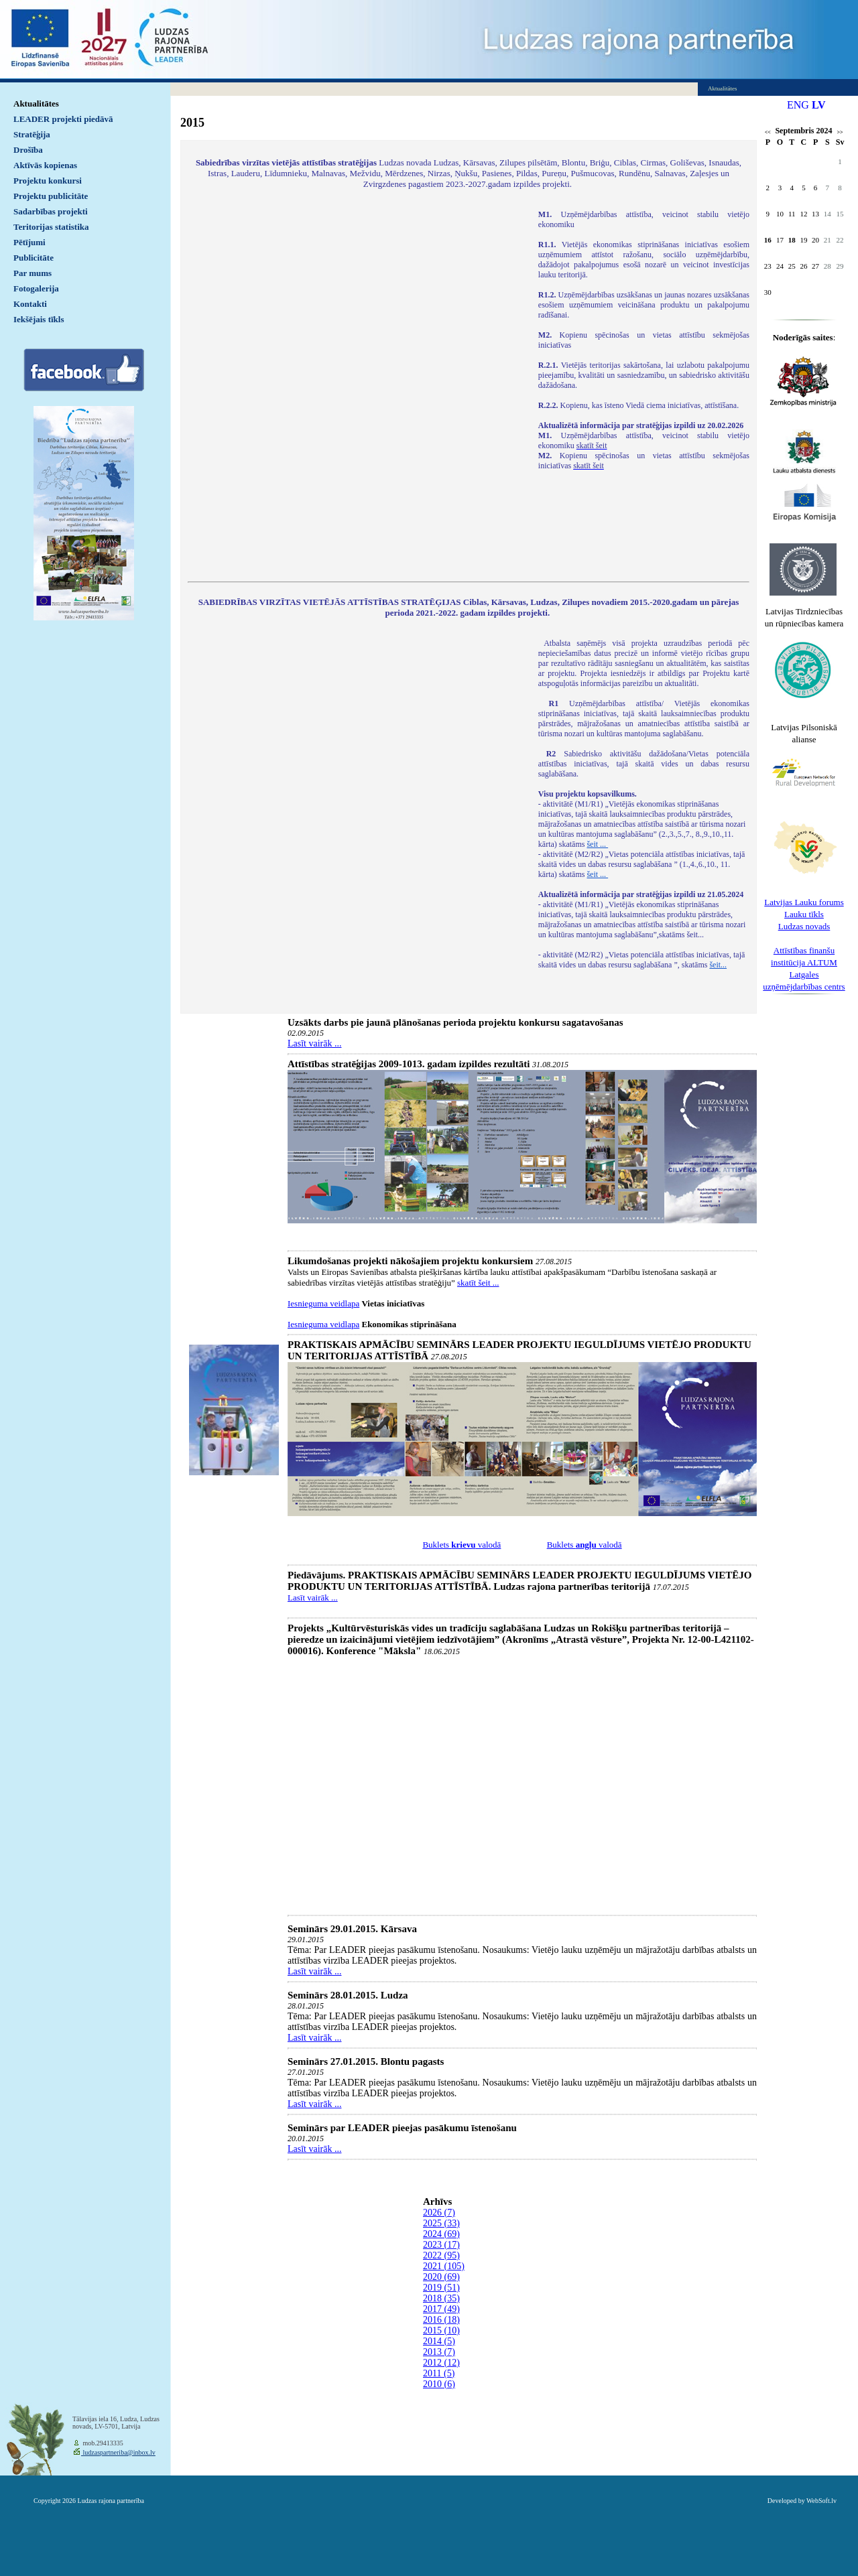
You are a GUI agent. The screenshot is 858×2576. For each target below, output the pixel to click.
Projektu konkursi (47, 181)
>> (840, 132)
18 (792, 240)
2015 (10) (441, 2330)
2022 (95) (441, 2255)
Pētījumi (29, 242)
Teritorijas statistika (51, 227)
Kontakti (30, 304)
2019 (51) (441, 2288)
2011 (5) (438, 2373)
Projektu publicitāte (50, 196)
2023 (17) (441, 2245)
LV (819, 105)
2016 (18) (441, 2320)
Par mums (32, 273)
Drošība (28, 150)
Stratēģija (31, 134)
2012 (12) (441, 2363)
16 (768, 240)
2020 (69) (441, 2277)
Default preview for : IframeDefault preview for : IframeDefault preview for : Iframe (356, 387)
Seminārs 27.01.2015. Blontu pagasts (366, 2061)
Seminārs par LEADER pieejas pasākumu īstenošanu (402, 2127)
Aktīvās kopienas (45, 165)
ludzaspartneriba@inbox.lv (118, 2452)
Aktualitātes (36, 103)
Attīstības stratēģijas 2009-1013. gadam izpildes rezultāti (409, 1064)
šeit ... (597, 844)
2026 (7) (439, 2213)
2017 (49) (441, 2309)
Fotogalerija (36, 288)
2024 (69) (441, 2234)
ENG (798, 105)
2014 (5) (439, 2341)
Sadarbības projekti (50, 211)
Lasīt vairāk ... (314, 1043)
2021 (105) (444, 2266)
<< (768, 132)
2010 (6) (439, 2384)
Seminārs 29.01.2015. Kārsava (352, 1928)
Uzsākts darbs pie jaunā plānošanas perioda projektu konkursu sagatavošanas (455, 1022)
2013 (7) (439, 2352)
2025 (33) (441, 2223)
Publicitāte (33, 258)
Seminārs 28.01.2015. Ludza (348, 1995)
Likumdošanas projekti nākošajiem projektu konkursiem (410, 1261)
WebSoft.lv (821, 2500)
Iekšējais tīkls (38, 319)
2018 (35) (441, 2298)
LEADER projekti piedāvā (63, 119)
